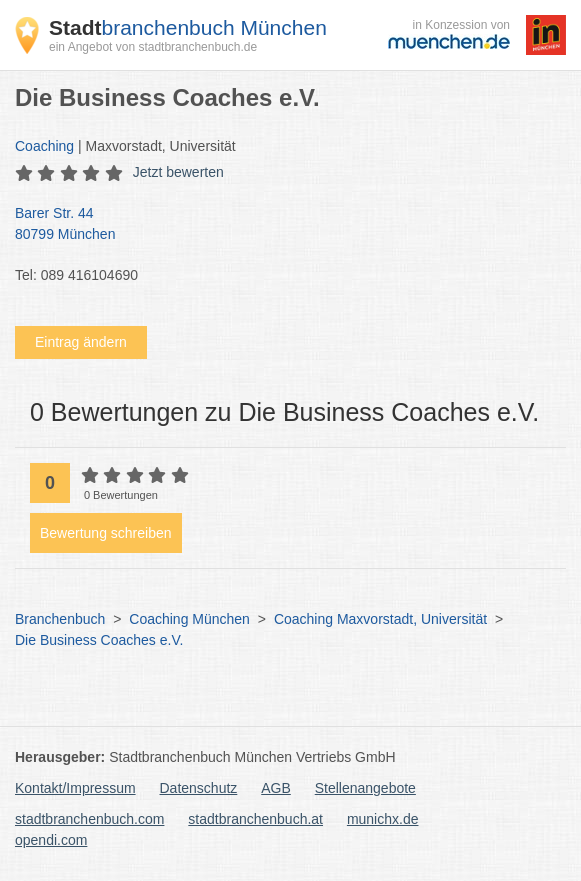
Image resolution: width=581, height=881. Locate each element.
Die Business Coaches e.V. (99, 640)
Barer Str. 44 (280, 225)
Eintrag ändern (81, 342)
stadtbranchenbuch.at (255, 819)
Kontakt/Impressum (75, 788)
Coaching (44, 146)
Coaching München (189, 619)
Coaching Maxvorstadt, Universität (380, 619)
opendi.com (51, 840)
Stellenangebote (365, 788)
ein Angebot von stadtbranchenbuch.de (153, 47)
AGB (276, 788)
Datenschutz (199, 788)
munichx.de (383, 819)
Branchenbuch (60, 619)
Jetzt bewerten (178, 172)
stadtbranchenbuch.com (89, 819)
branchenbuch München (188, 27)
